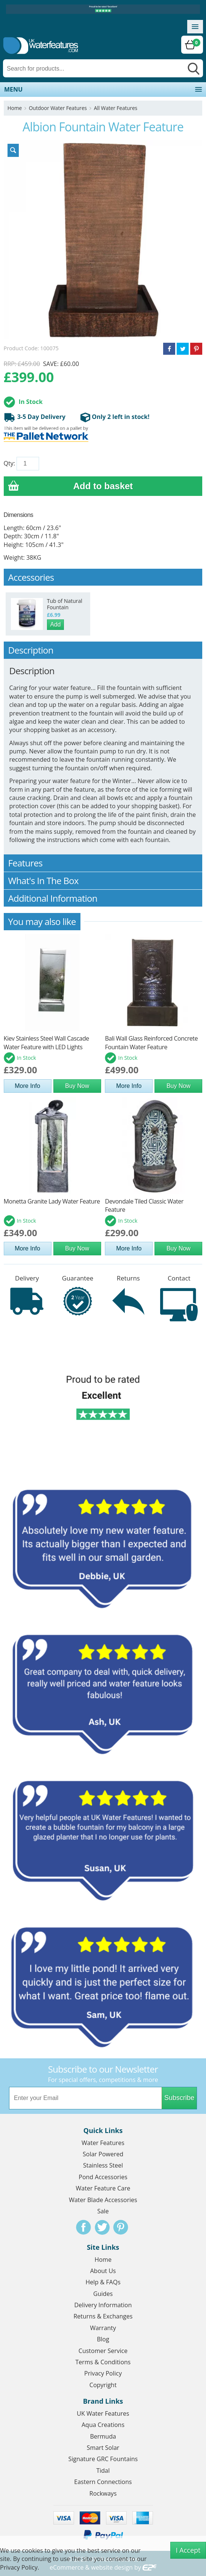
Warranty (103, 2328)
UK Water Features (103, 2413)
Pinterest (120, 2227)
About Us (103, 2271)
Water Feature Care (103, 2188)
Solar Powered (103, 2154)
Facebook (83, 2227)
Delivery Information (103, 2305)
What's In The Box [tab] (103, 880)
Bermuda (103, 2436)
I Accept (188, 2550)
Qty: (9, 463)
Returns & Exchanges (102, 2316)
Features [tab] (103, 863)
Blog (103, 2339)
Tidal (103, 2470)
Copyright (103, 2385)
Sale (103, 2211)
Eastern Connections (103, 2482)
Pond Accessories (103, 2177)
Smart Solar (103, 2447)
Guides (103, 2294)
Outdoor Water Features (58, 107)
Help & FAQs (102, 2282)
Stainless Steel (103, 2165)
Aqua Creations (103, 2425)
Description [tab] (103, 650)
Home (15, 107)
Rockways (103, 2493)
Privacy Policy (103, 2373)
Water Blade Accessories (103, 2200)
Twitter (102, 2227)
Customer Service (103, 2351)
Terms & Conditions (103, 2362)
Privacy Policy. (19, 2567)
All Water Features (116, 107)
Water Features (103, 2143)
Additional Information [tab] (103, 898)
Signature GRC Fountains (103, 2459)
